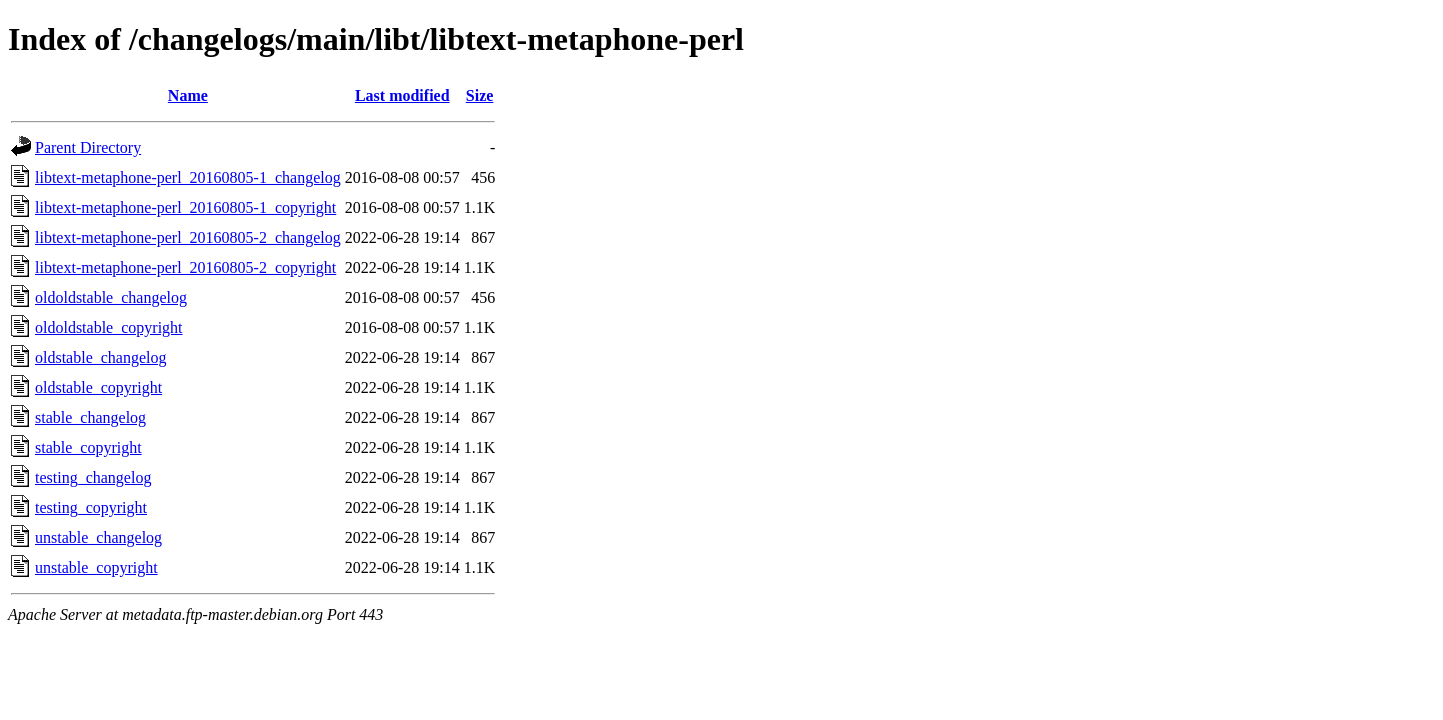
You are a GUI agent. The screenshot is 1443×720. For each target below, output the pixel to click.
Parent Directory (88, 147)
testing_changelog (93, 477)
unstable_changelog (98, 537)
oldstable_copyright (98, 387)
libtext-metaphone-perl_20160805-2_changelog (188, 237)
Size (480, 95)
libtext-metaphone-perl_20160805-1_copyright (185, 207)
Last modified (402, 95)
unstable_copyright (96, 567)
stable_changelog (90, 417)
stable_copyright (88, 447)
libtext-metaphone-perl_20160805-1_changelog (188, 177)
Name (188, 95)
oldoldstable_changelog (111, 297)
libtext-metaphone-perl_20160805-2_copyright (185, 267)
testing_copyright (91, 507)
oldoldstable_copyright (109, 327)
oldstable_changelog (101, 357)
